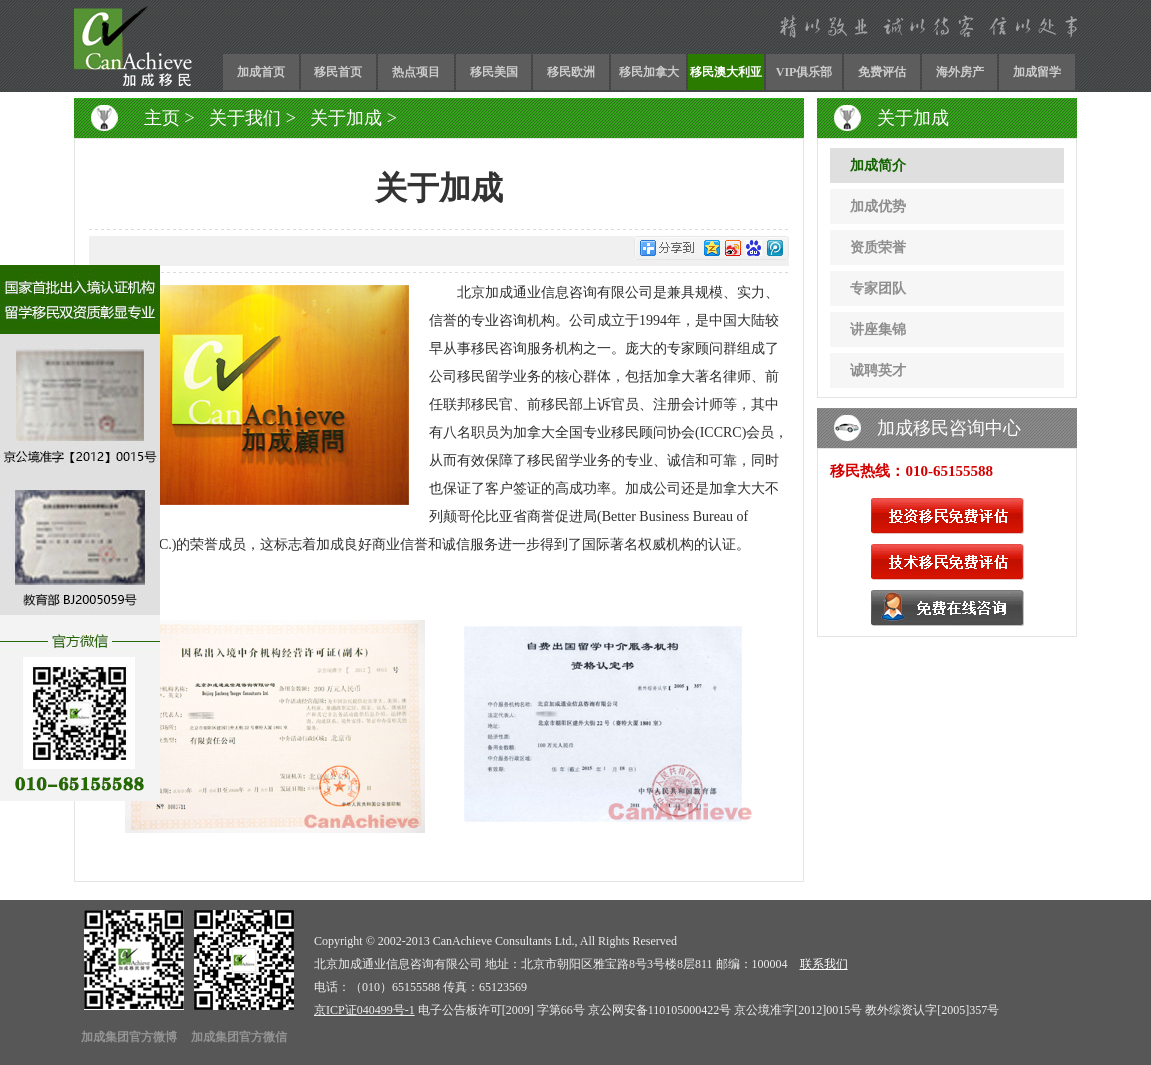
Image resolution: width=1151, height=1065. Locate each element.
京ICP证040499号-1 (364, 1010)
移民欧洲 (571, 72)
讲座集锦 (878, 329)
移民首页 (338, 72)
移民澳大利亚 (726, 72)
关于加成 (346, 118)
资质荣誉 (878, 247)
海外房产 (960, 72)
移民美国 (494, 72)
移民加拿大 (649, 72)
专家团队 (878, 288)
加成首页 (261, 72)
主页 (162, 118)
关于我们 (245, 118)
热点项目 (416, 72)
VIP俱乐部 (804, 72)
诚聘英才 (878, 370)
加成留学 (1037, 72)
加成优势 (878, 206)
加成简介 (878, 165)
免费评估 (882, 72)
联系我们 (824, 964)
